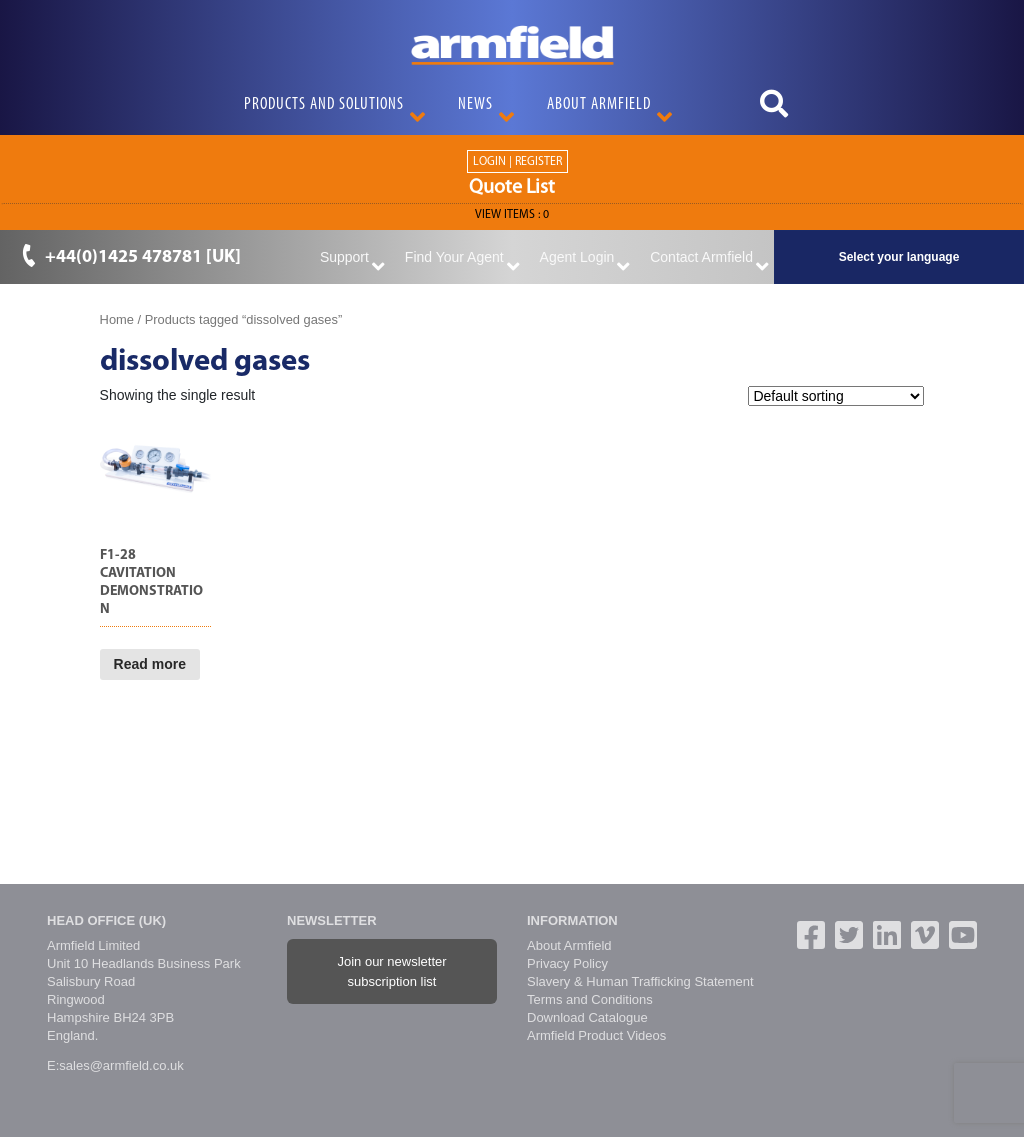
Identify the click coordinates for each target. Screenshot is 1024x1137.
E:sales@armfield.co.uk (115, 1065)
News (481, 112)
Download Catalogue (587, 1017)
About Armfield (605, 112)
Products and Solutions (330, 112)
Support (352, 263)
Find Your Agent (462, 263)
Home (117, 319)
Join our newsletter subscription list (391, 971)
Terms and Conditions (590, 999)
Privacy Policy (567, 963)
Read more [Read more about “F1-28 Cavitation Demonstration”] (150, 664)
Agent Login (585, 263)
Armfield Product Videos (596, 1035)
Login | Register (517, 162)
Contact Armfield (709, 263)
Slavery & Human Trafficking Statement (640, 981)
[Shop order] (836, 396)
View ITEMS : (512, 215)
